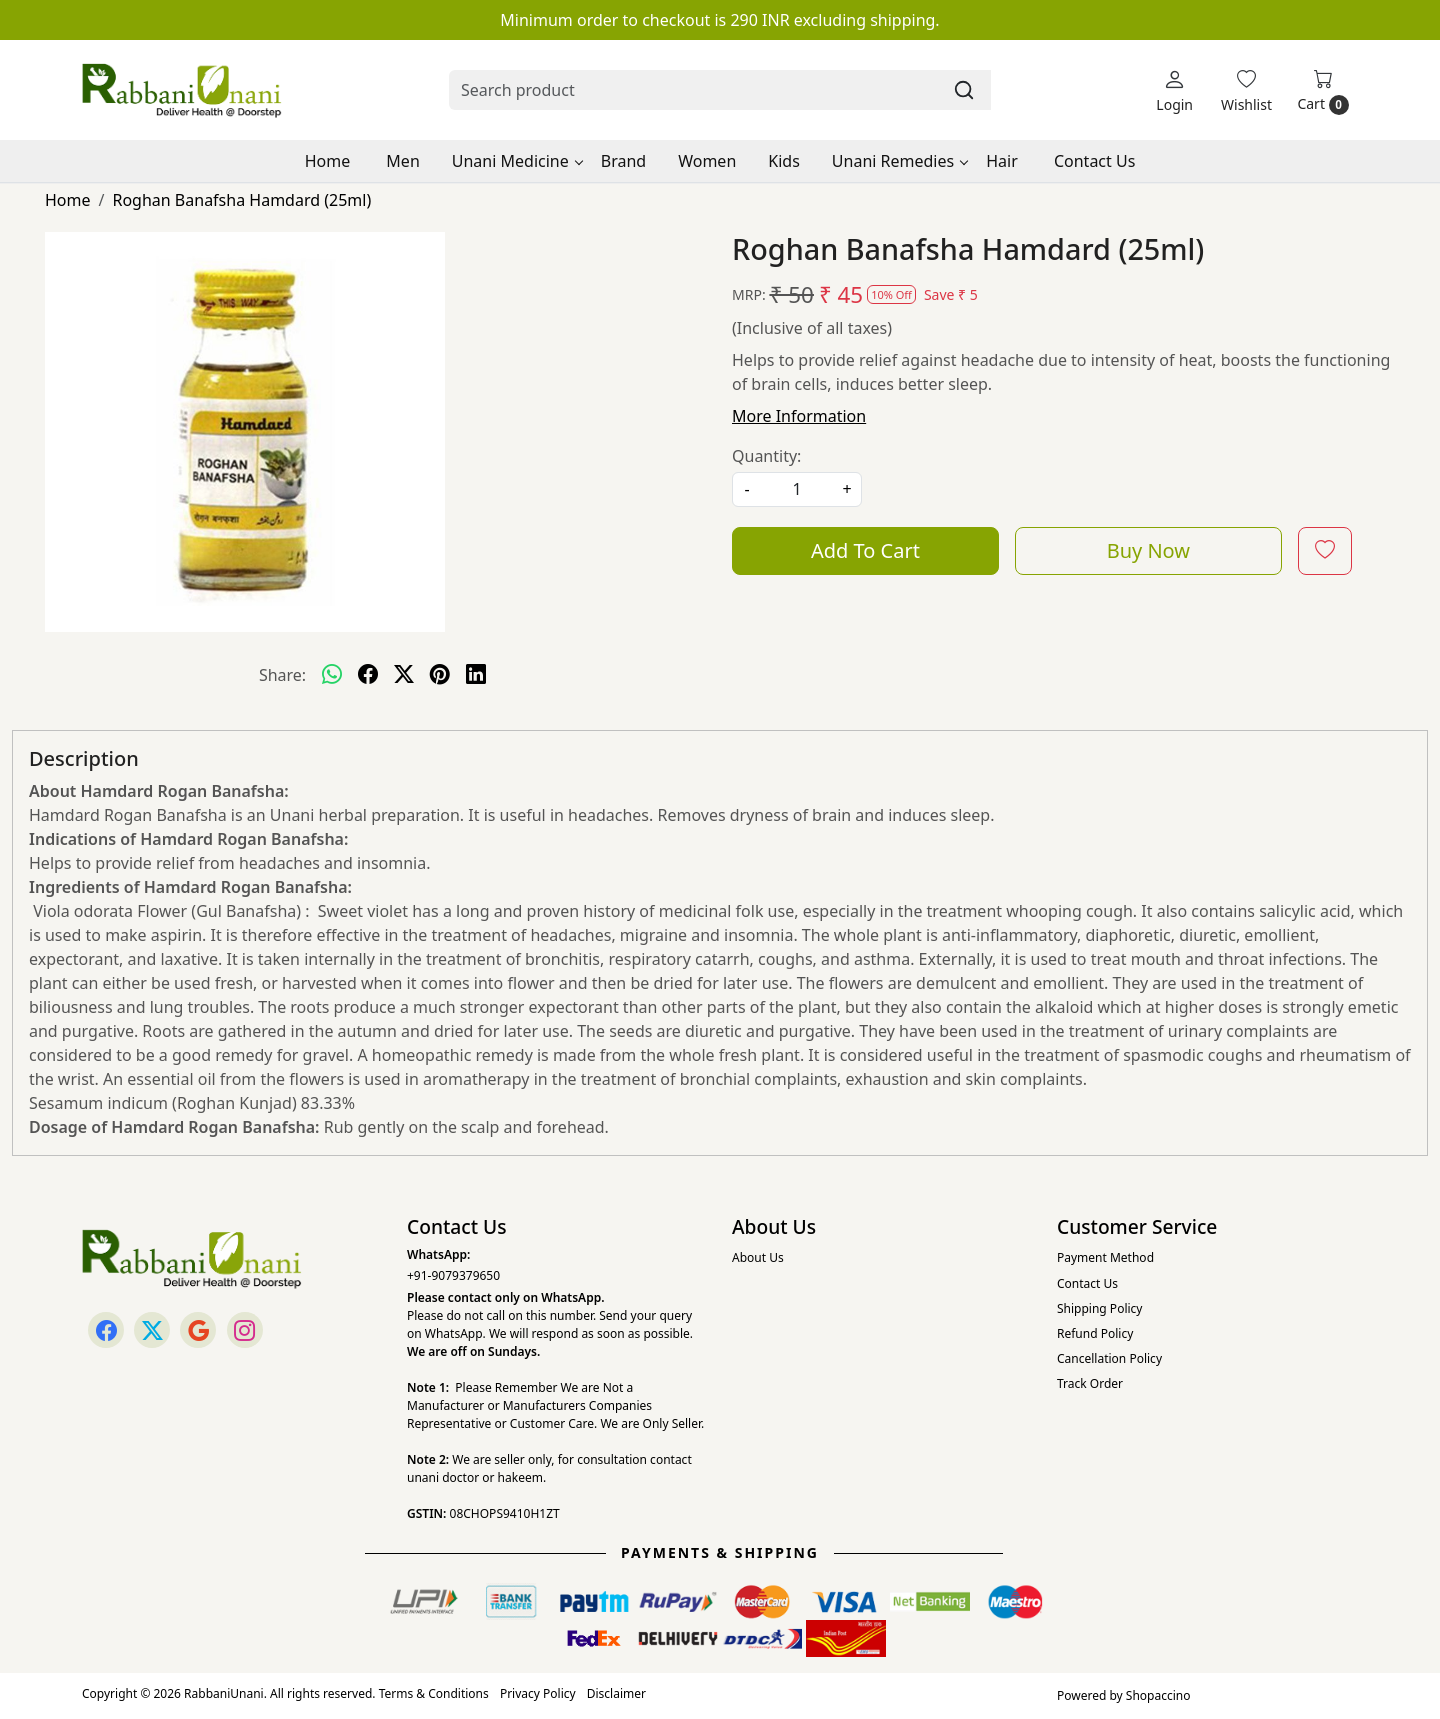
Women (707, 161)
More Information (799, 416)
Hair (1002, 161)
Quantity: (766, 456)
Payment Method (1105, 1257)
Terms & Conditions (434, 1693)
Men (402, 161)
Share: (282, 675)
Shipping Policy (1099, 1308)
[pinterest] (440, 675)
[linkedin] (476, 675)
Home (328, 161)
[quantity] (797, 489)
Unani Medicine (517, 161)
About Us (758, 1257)
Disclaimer (616, 1693)
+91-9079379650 (453, 1275)
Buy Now (1148, 550)
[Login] (1174, 90)
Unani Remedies (899, 161)
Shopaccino (1158, 1695)
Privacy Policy (538, 1693)
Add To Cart (865, 550)
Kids (784, 161)
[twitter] (404, 675)
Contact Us (1094, 161)
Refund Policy (1095, 1333)
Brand (623, 161)
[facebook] (368, 675)
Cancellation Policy (1109, 1358)
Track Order (1090, 1383)
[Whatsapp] (332, 675)
